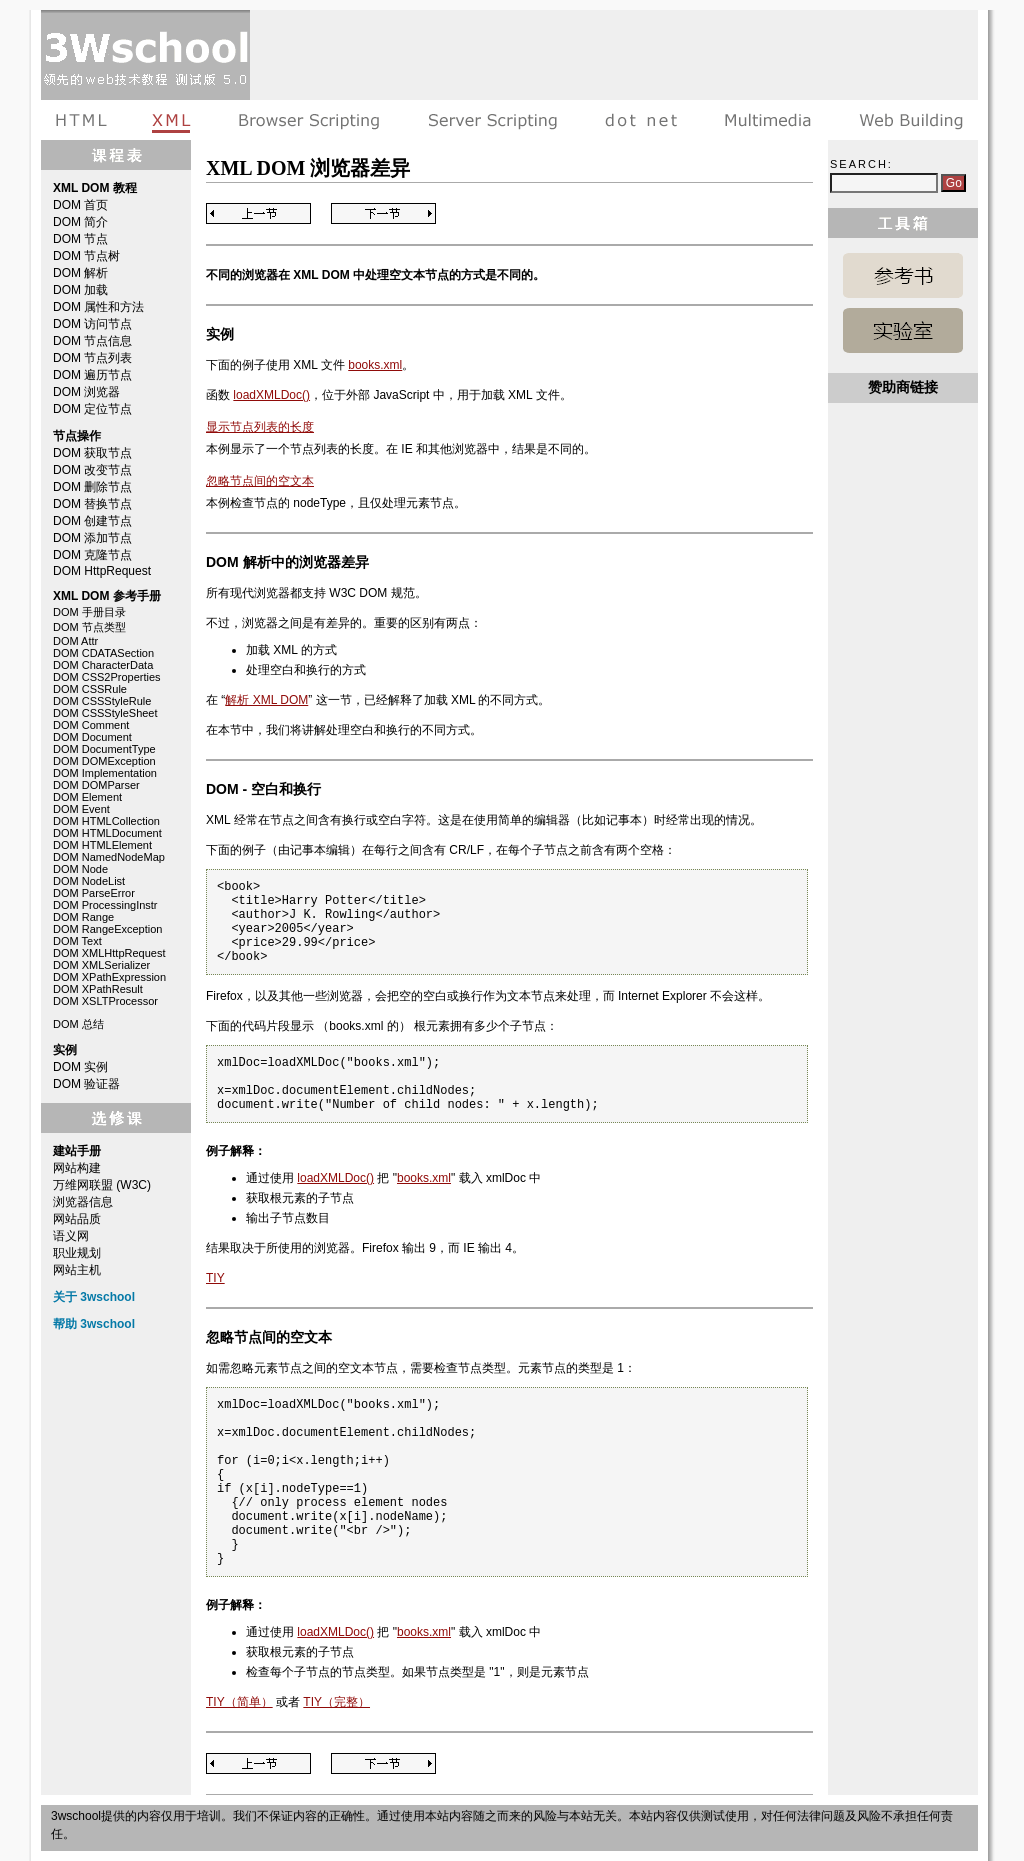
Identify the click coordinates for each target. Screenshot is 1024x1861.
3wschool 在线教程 (145, 55)
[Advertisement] (614, 55)
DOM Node (80, 869)
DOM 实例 (80, 1067)
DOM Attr (75, 641)
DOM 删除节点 (92, 487)
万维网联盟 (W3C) (102, 1185)
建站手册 (906, 120)
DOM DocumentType (104, 749)
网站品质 (77, 1219)
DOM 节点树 (86, 256)
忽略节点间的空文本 (260, 481)
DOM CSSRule (90, 689)
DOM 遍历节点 (92, 375)
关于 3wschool (94, 1297)
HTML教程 (85, 120)
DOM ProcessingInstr (105, 905)
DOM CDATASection (103, 653)
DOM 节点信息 (92, 341)
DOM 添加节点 (92, 538)
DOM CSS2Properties (107, 677)
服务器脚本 (492, 120)
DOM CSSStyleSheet (105, 713)
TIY (215, 1278)
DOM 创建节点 (92, 521)
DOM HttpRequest (102, 571)
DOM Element (87, 797)
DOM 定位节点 (92, 409)
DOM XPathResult (98, 989)
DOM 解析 (80, 273)
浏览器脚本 (309, 120)
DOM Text (77, 941)
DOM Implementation (105, 773)
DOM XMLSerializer (101, 965)
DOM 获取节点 (92, 453)
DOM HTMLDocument (107, 833)
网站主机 (77, 1270)
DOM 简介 (80, 222)
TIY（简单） (239, 1702)
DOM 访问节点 (92, 324)
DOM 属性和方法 (98, 307)
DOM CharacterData (103, 665)
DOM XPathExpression (109, 977)
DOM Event (81, 809)
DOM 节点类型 (89, 627)
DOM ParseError (94, 893)
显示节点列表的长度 (260, 427)
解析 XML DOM (266, 700)
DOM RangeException (107, 929)
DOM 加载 (80, 290)
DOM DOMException (104, 761)
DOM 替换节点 (92, 504)
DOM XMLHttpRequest (109, 953)
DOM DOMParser (96, 785)
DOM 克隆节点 (92, 555)
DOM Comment (91, 725)
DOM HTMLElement (102, 845)
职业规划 (77, 1253)
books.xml (375, 365)
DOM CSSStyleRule (102, 701)
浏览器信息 (83, 1202)
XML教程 (172, 120)
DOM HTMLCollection (106, 821)
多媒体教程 (768, 120)
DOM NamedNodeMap (109, 857)
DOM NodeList (89, 881)
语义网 (71, 1236)
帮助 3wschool (94, 1324)
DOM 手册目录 (89, 612)
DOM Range (83, 917)
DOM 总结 (78, 1024)
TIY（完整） (336, 1702)
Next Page (383, 213)
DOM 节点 (80, 239)
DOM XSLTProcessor (105, 1001)
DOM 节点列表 (92, 358)
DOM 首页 (80, 205)
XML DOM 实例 (903, 330)
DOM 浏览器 (86, 392)
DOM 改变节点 (92, 470)
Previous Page (258, 213)
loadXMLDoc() (271, 395)
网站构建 (77, 1168)
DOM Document (92, 737)
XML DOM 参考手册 (903, 275)
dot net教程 (641, 120)
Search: (861, 164)
